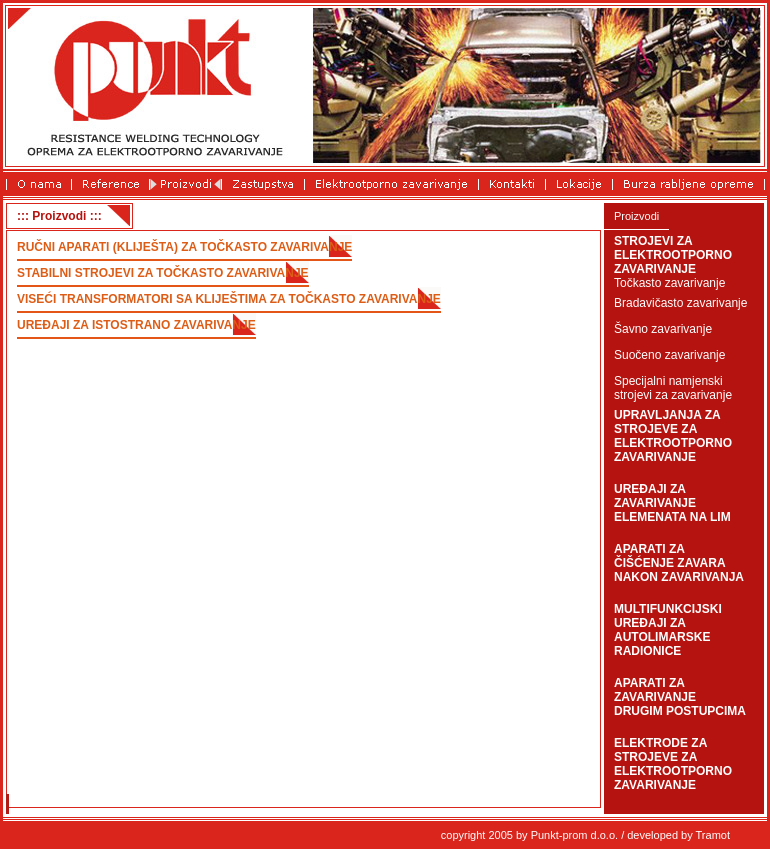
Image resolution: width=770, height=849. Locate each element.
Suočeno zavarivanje (669, 355)
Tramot (713, 835)
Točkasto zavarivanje (669, 283)
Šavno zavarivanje (663, 329)
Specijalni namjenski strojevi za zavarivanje (673, 388)
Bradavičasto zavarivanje (680, 303)
